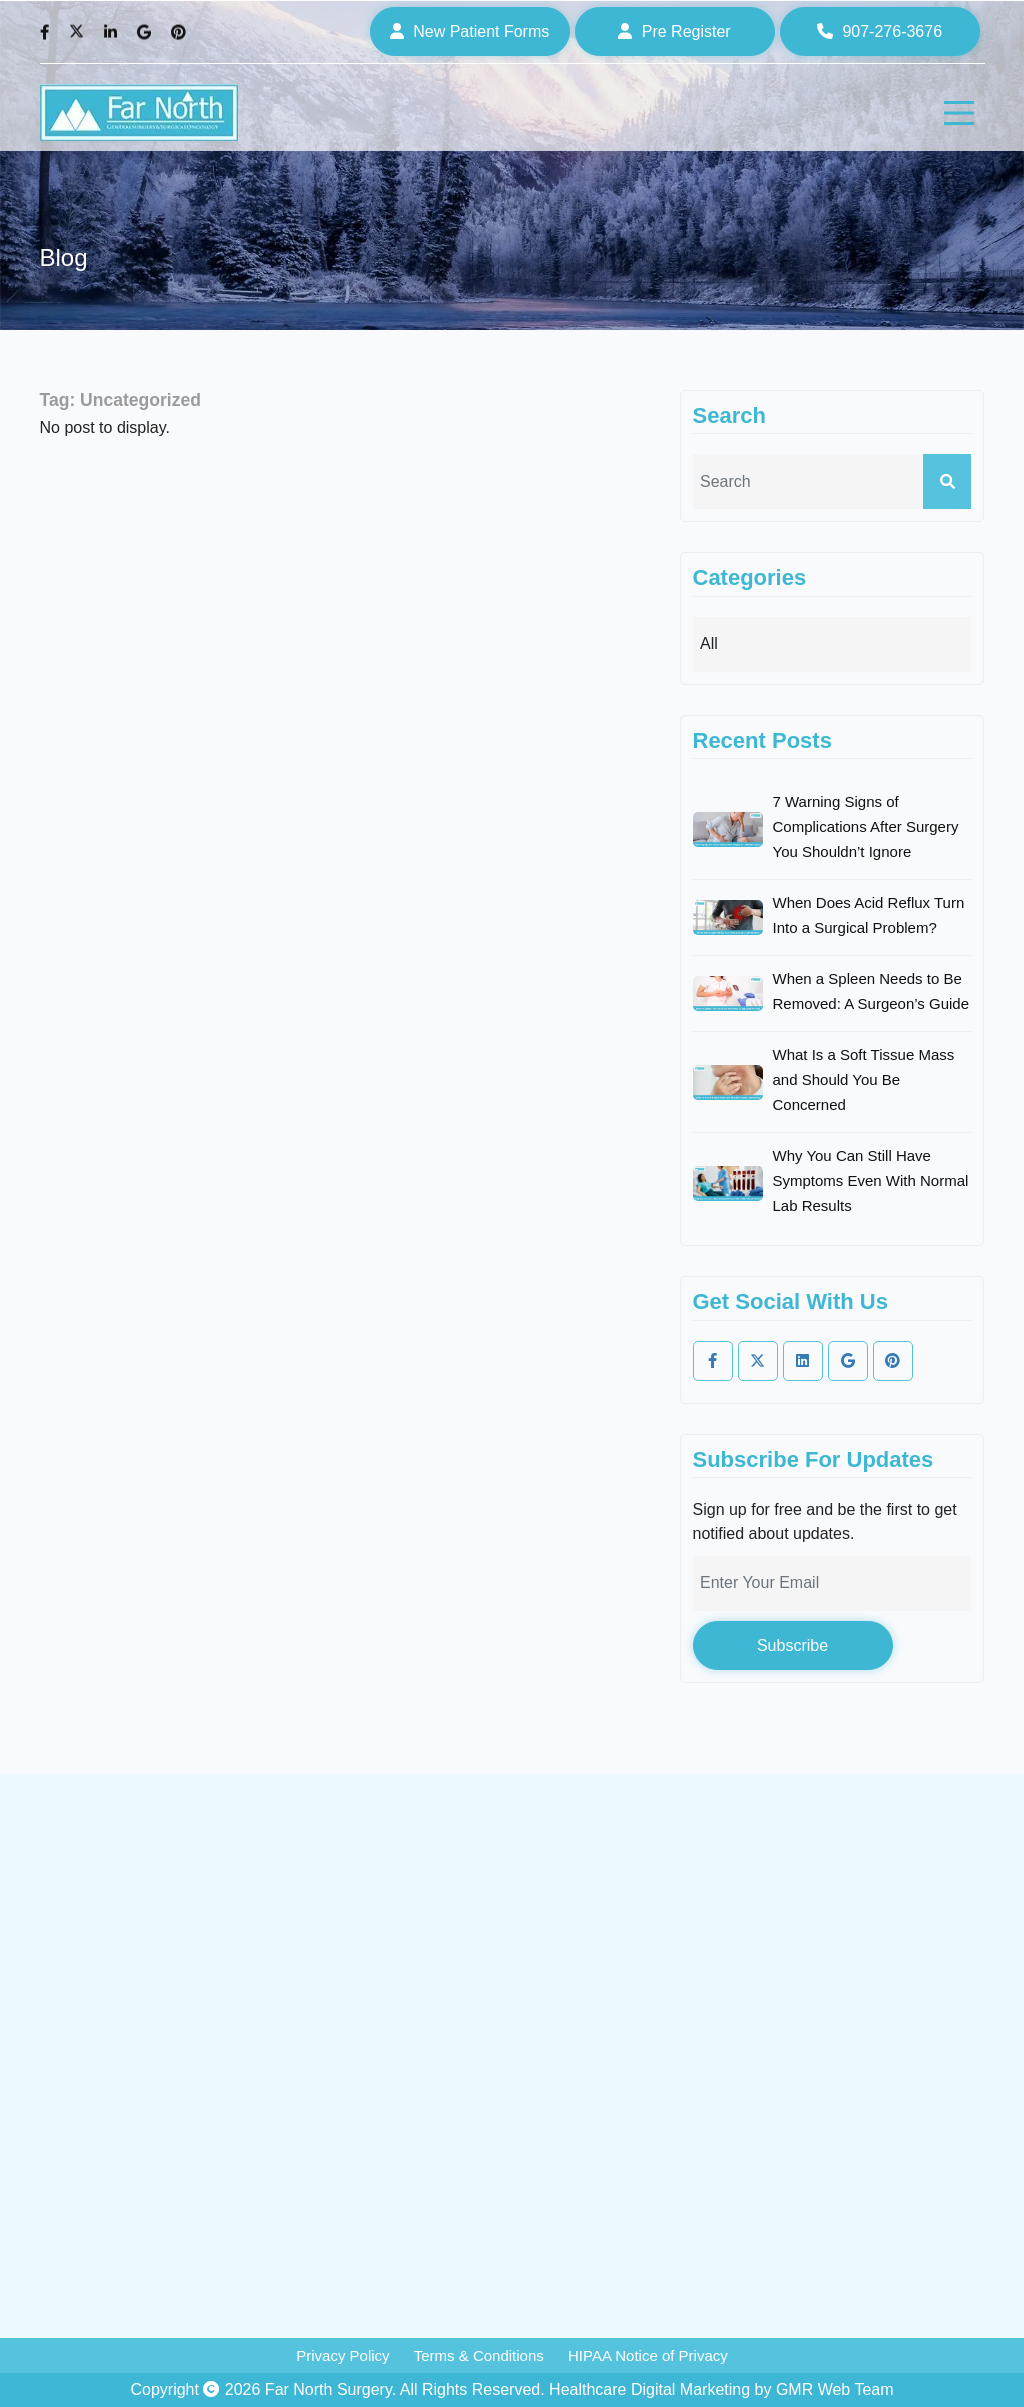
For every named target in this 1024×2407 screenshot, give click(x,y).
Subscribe (792, 1645)
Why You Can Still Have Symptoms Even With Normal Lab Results (871, 1180)
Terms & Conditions (479, 2355)
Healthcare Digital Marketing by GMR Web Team (721, 2389)
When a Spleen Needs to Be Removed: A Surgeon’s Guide (871, 991)
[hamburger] (959, 113)
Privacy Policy (342, 2355)
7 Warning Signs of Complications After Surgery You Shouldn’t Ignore (866, 826)
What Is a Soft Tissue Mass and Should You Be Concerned (864, 1079)
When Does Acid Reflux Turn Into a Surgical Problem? (869, 915)
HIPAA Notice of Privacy (648, 2355)
